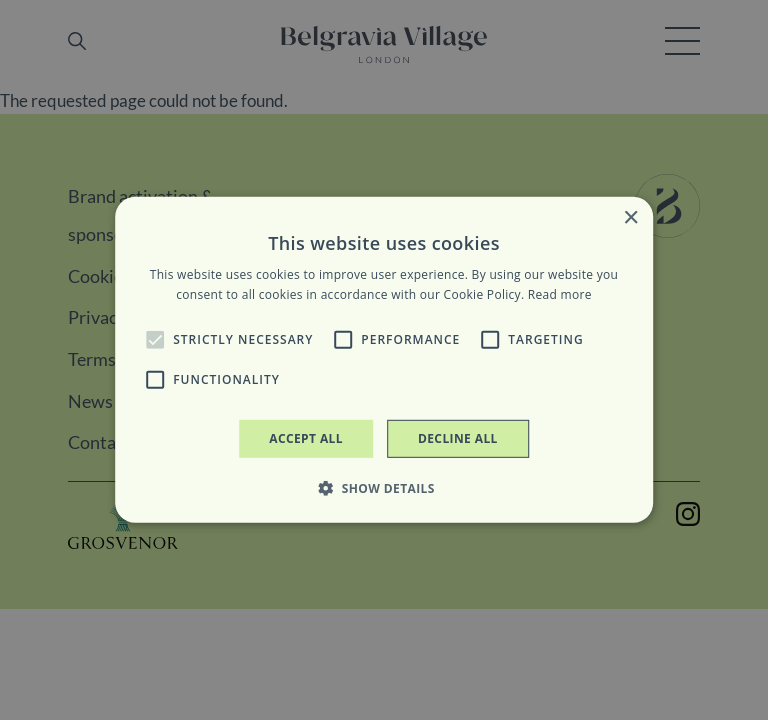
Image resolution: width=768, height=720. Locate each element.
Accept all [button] (306, 438)
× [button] (630, 218)
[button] (155, 340)
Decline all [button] (458, 438)
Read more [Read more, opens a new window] (560, 294)
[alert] (384, 360)
